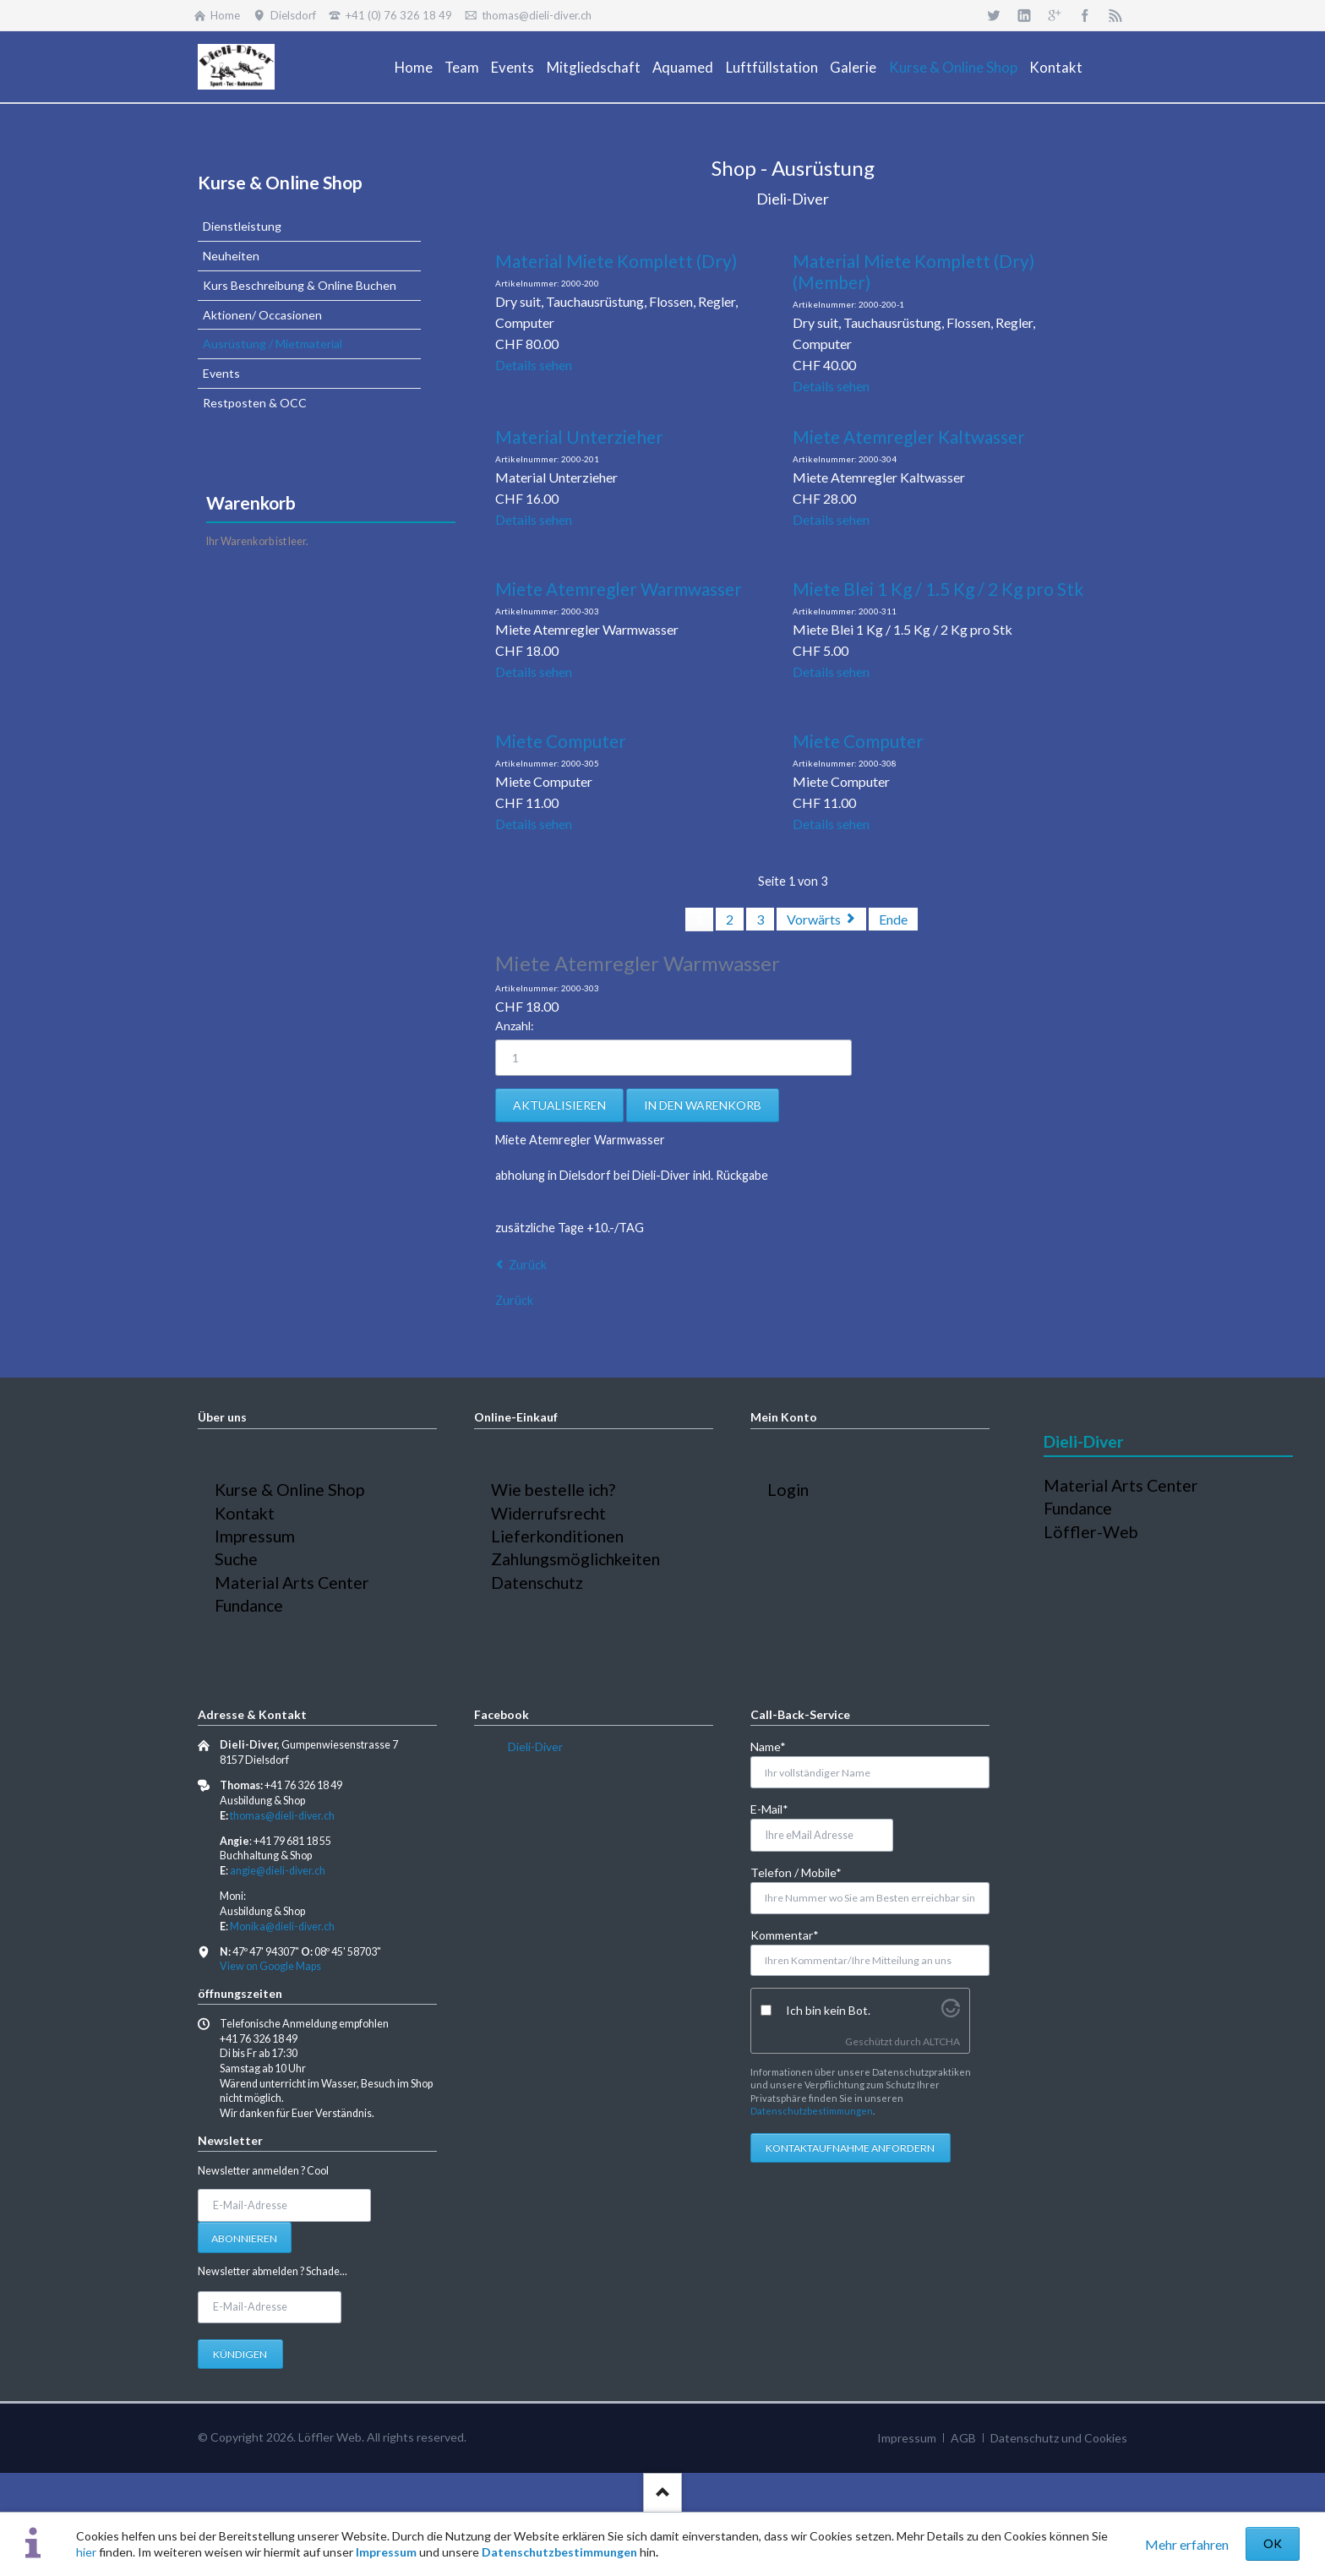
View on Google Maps (270, 1966)
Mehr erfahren (1187, 2544)
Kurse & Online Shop (280, 182)
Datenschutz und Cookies (1058, 2438)
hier (86, 2552)
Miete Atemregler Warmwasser (618, 588)
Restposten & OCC (255, 403)
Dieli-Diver (535, 1746)
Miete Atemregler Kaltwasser (909, 436)
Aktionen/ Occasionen (262, 315)
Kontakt (245, 1513)
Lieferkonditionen (557, 1536)
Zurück (528, 1265)
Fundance (249, 1605)
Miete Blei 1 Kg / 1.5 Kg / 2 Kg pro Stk (938, 588)
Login (788, 1489)
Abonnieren (244, 2238)
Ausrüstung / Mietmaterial (272, 343)
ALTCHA (941, 2041)
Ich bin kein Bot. (828, 2010)
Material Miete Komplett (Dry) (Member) (913, 271)
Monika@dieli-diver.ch (282, 1926)
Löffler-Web (1091, 1532)
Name (777, 1746)
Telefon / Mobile (796, 1872)
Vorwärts (814, 919)
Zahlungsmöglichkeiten (575, 1559)
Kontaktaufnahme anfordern (850, 2148)
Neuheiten (231, 255)
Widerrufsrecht (548, 1513)
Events (221, 373)
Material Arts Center (292, 1582)
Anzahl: (514, 1025)
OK (1272, 2543)
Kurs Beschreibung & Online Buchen (299, 285)
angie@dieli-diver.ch (277, 1870)
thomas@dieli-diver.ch (282, 1815)
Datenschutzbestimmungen (559, 2552)
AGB (963, 2438)
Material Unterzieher (579, 436)
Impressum (386, 2552)
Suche (236, 1559)
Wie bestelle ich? (553, 1489)
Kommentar (784, 1934)
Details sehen (533, 365)
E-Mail (777, 1808)
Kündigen (240, 2354)
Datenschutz (537, 1582)
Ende (893, 919)
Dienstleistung (242, 226)
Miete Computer (560, 740)
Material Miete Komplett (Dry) (616, 260)
